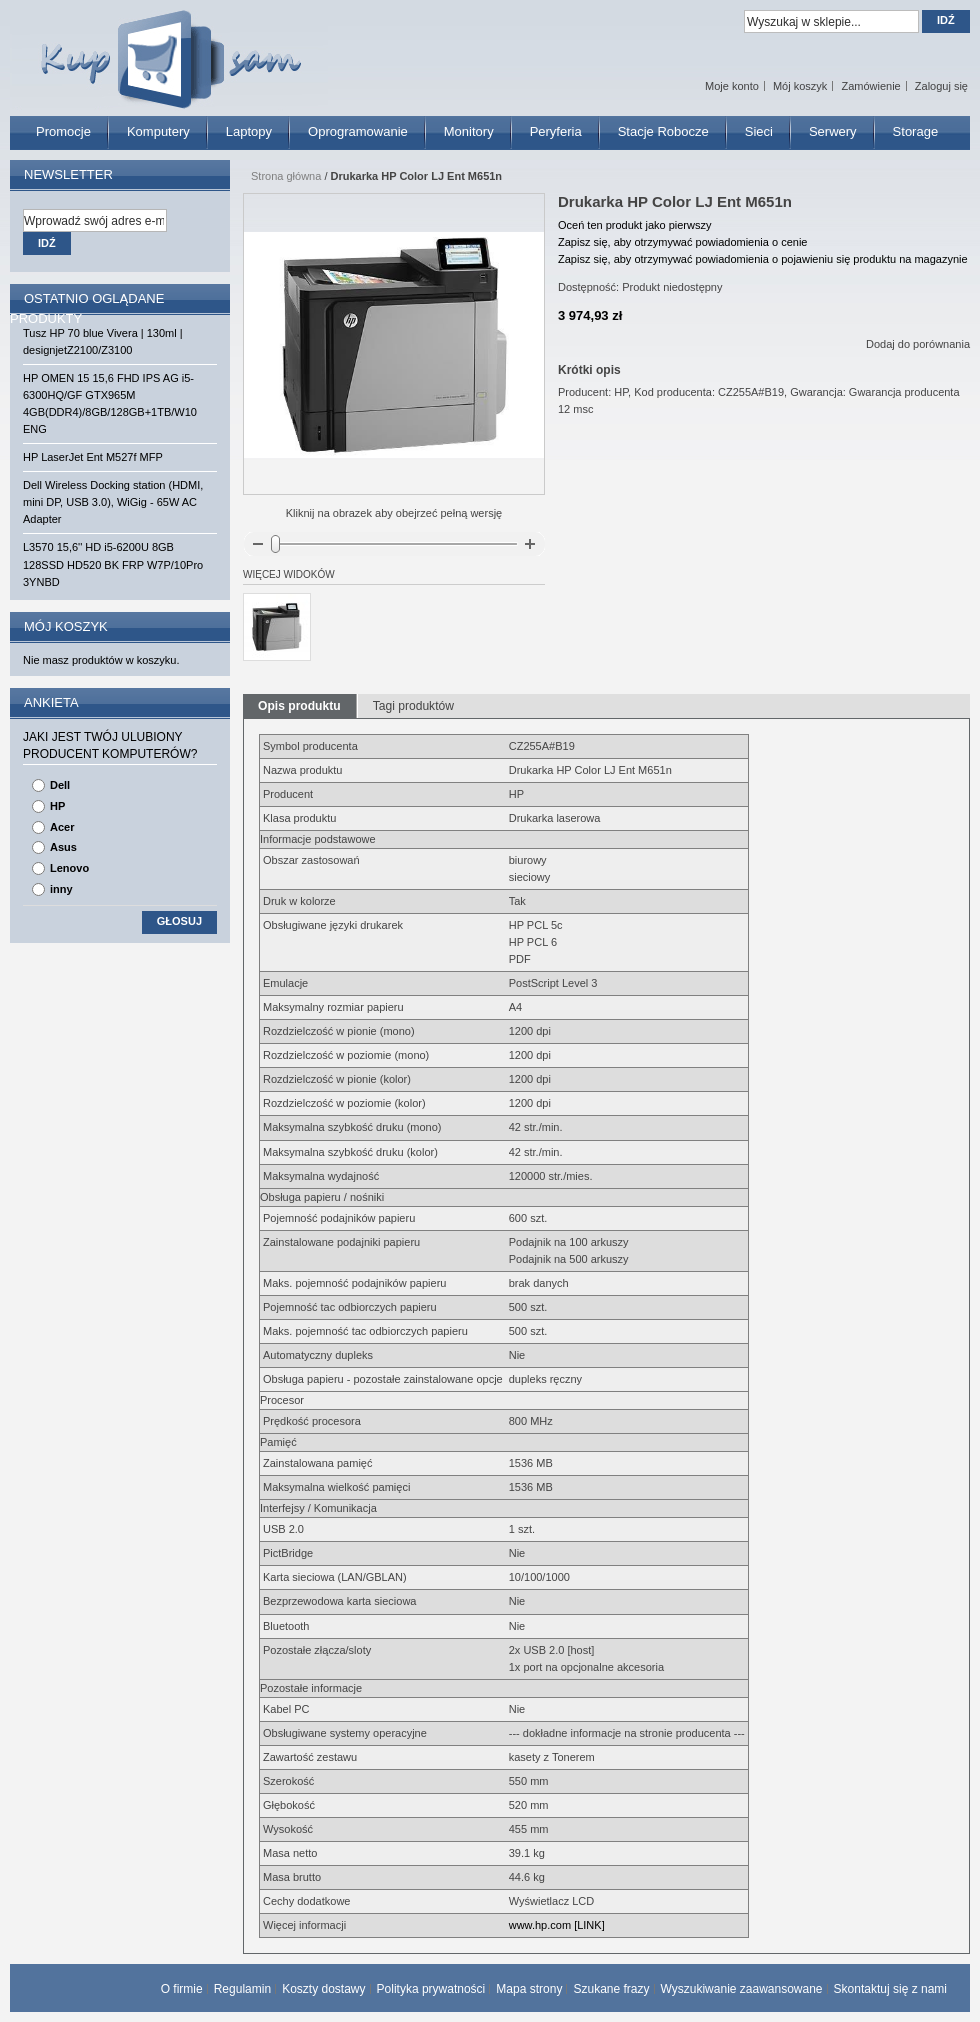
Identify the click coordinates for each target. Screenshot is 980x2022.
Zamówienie (870, 86)
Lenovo (69, 868)
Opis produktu (299, 706)
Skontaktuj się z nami (890, 1989)
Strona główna (286, 176)
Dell (60, 785)
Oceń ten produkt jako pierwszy (634, 225)
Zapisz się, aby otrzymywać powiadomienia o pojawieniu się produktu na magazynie (763, 259)
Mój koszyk (800, 86)
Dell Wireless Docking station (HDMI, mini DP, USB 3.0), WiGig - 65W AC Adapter (113, 502)
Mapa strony (529, 1989)
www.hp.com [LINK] (557, 1925)
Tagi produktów (413, 706)
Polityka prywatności (431, 1989)
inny (61, 889)
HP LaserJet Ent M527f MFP (93, 457)
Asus (63, 847)
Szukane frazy (611, 1989)
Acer (62, 827)
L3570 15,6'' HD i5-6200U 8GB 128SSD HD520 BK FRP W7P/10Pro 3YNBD (113, 564)
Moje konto (732, 86)
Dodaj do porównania (918, 344)
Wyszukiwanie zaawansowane (742, 1989)
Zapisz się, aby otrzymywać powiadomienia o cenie (682, 242)
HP (57, 806)
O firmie (182, 1989)
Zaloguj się (941, 86)
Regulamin (242, 1989)
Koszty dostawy (323, 1989)
